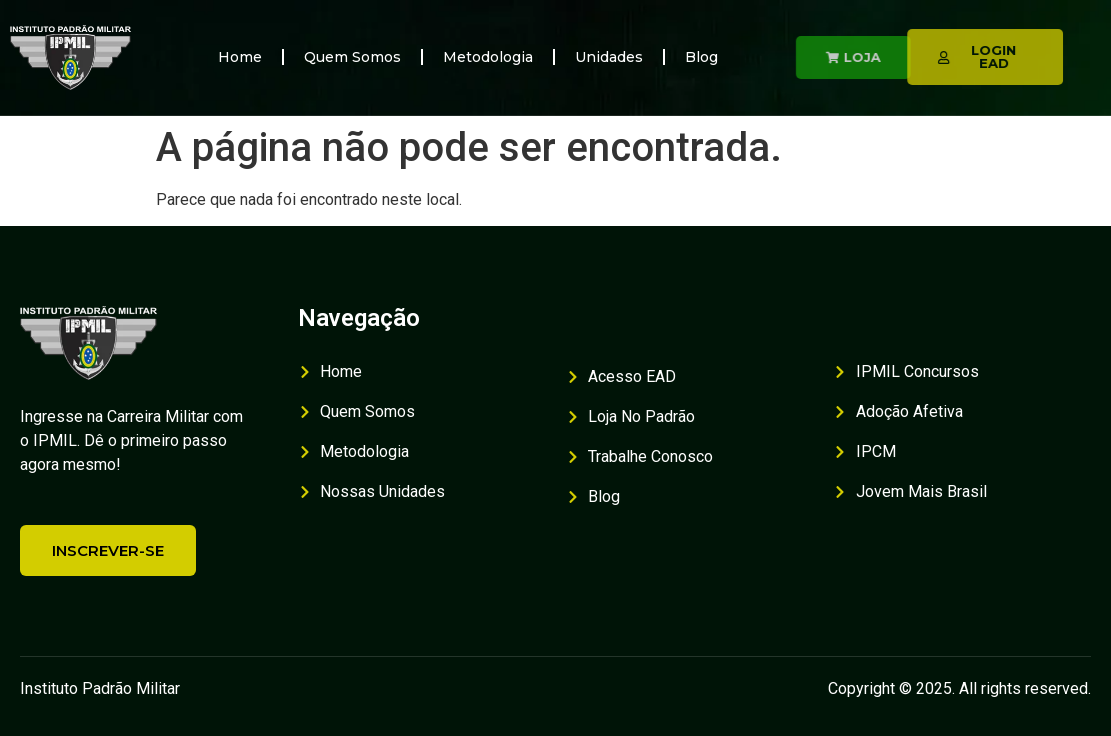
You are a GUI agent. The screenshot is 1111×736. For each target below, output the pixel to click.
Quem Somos (352, 57)
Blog (701, 57)
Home (240, 57)
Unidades (609, 57)
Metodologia (488, 57)
